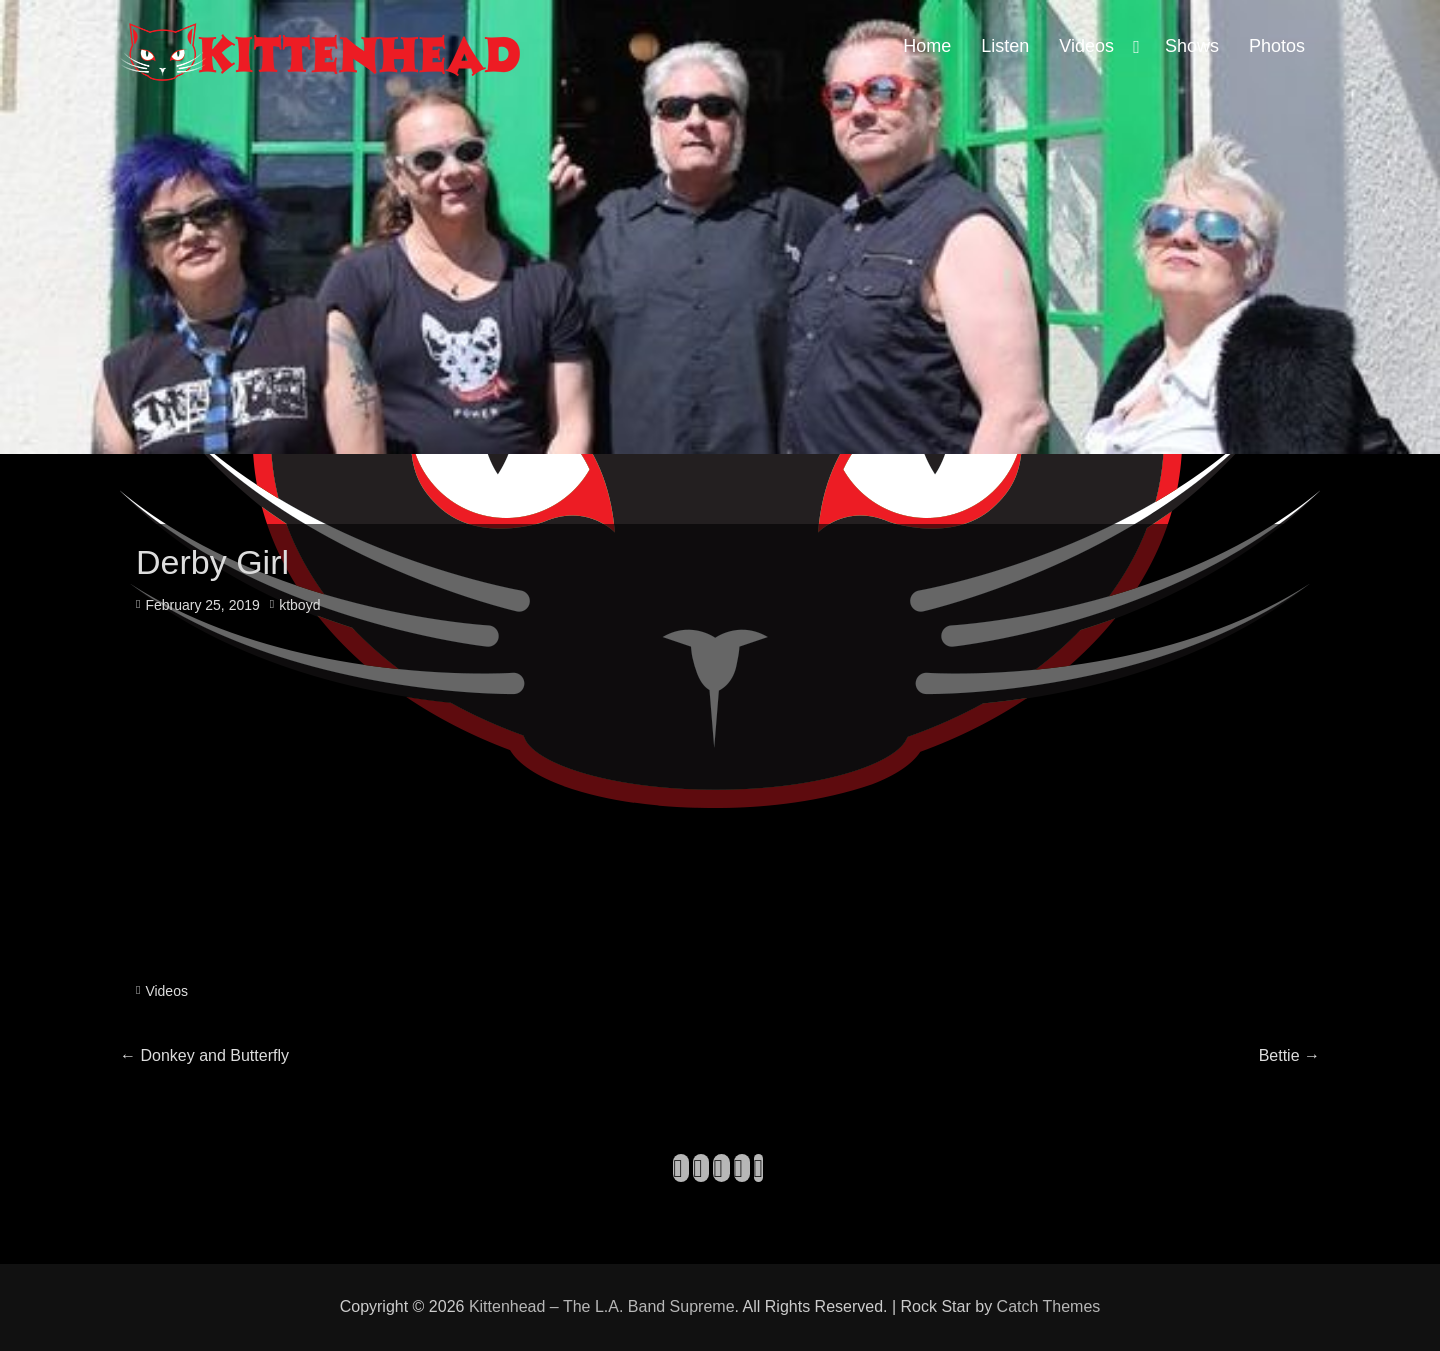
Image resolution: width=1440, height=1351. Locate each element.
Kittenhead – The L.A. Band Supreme (602, 1306)
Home (927, 46)
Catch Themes (1049, 1306)
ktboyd (299, 605)
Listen (1005, 46)
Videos (1086, 46)
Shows (1192, 46)
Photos (1277, 46)
